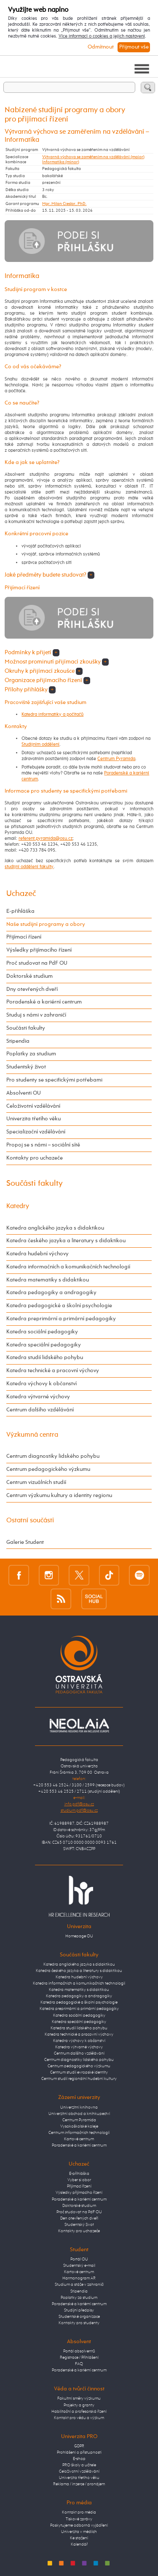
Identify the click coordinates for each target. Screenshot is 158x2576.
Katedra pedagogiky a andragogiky (51, 1292)
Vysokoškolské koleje (79, 2126)
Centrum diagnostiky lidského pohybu (52, 1456)
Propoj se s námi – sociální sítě (43, 1145)
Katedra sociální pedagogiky (42, 1332)
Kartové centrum (79, 2139)
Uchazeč (21, 894)
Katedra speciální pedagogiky (43, 1345)
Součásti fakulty (25, 1028)
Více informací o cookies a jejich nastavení (102, 36)
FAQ (79, 2364)
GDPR (79, 2446)
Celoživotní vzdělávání (33, 1106)
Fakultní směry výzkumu (79, 2398)
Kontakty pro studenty (79, 2323)
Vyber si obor (79, 2180)
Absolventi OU (23, 1093)
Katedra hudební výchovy (37, 1254)
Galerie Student (25, 1542)
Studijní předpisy (79, 2310)
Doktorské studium (29, 976)
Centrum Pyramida (116, 758)
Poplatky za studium (31, 1054)
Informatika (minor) (60, 162)
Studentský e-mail (79, 2265)
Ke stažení (79, 2538)
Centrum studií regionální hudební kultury (79, 2079)
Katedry (17, 1206)
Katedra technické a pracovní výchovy (52, 1370)
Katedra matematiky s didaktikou (47, 1280)
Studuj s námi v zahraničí (36, 1015)
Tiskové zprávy (79, 2519)
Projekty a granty (79, 2405)
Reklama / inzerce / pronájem (79, 2484)
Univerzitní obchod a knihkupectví (79, 2114)
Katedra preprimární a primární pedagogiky (61, 1319)
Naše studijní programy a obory (45, 924)
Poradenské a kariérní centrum (44, 1002)
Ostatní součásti (30, 1520)
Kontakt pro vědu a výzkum (79, 2418)
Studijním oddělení (40, 744)
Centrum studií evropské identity (79, 2072)
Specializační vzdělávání (35, 1132)
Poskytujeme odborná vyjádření (79, 2525)
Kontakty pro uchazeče (34, 1158)
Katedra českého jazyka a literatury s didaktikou (66, 1240)
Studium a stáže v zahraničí (79, 2284)
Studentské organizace (79, 2316)
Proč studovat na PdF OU (36, 963)
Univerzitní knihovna (79, 2107)
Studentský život (26, 1067)
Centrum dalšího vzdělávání (40, 1410)
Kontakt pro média (79, 2512)
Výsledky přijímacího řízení (39, 950)
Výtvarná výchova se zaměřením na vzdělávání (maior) (93, 157)
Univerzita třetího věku (33, 1119)
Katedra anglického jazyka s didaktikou (55, 1228)
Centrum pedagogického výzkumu (48, 1469)
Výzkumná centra (32, 1435)
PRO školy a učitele (79, 2465)
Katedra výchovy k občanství (41, 1383)
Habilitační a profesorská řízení (79, 2411)
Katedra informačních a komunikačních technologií (68, 1267)
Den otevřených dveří (79, 2218)
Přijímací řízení (23, 937)
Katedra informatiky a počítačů (52, 714)
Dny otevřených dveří (32, 989)
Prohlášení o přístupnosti (79, 2452)
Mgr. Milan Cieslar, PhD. (64, 204)
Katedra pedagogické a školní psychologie (59, 1305)
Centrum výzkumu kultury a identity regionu (59, 1495)
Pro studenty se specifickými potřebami (54, 1080)
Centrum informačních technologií (79, 2133)
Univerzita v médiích (79, 2532)
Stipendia (17, 1041)
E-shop (79, 2459)
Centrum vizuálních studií (36, 1482)
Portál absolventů (79, 2351)
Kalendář (79, 2544)
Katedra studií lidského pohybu (44, 1357)
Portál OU (79, 2259)
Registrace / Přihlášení (79, 2357)
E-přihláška (20, 911)
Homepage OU (79, 1936)
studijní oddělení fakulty (29, 866)
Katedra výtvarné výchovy (38, 1397)
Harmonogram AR (79, 2278)
